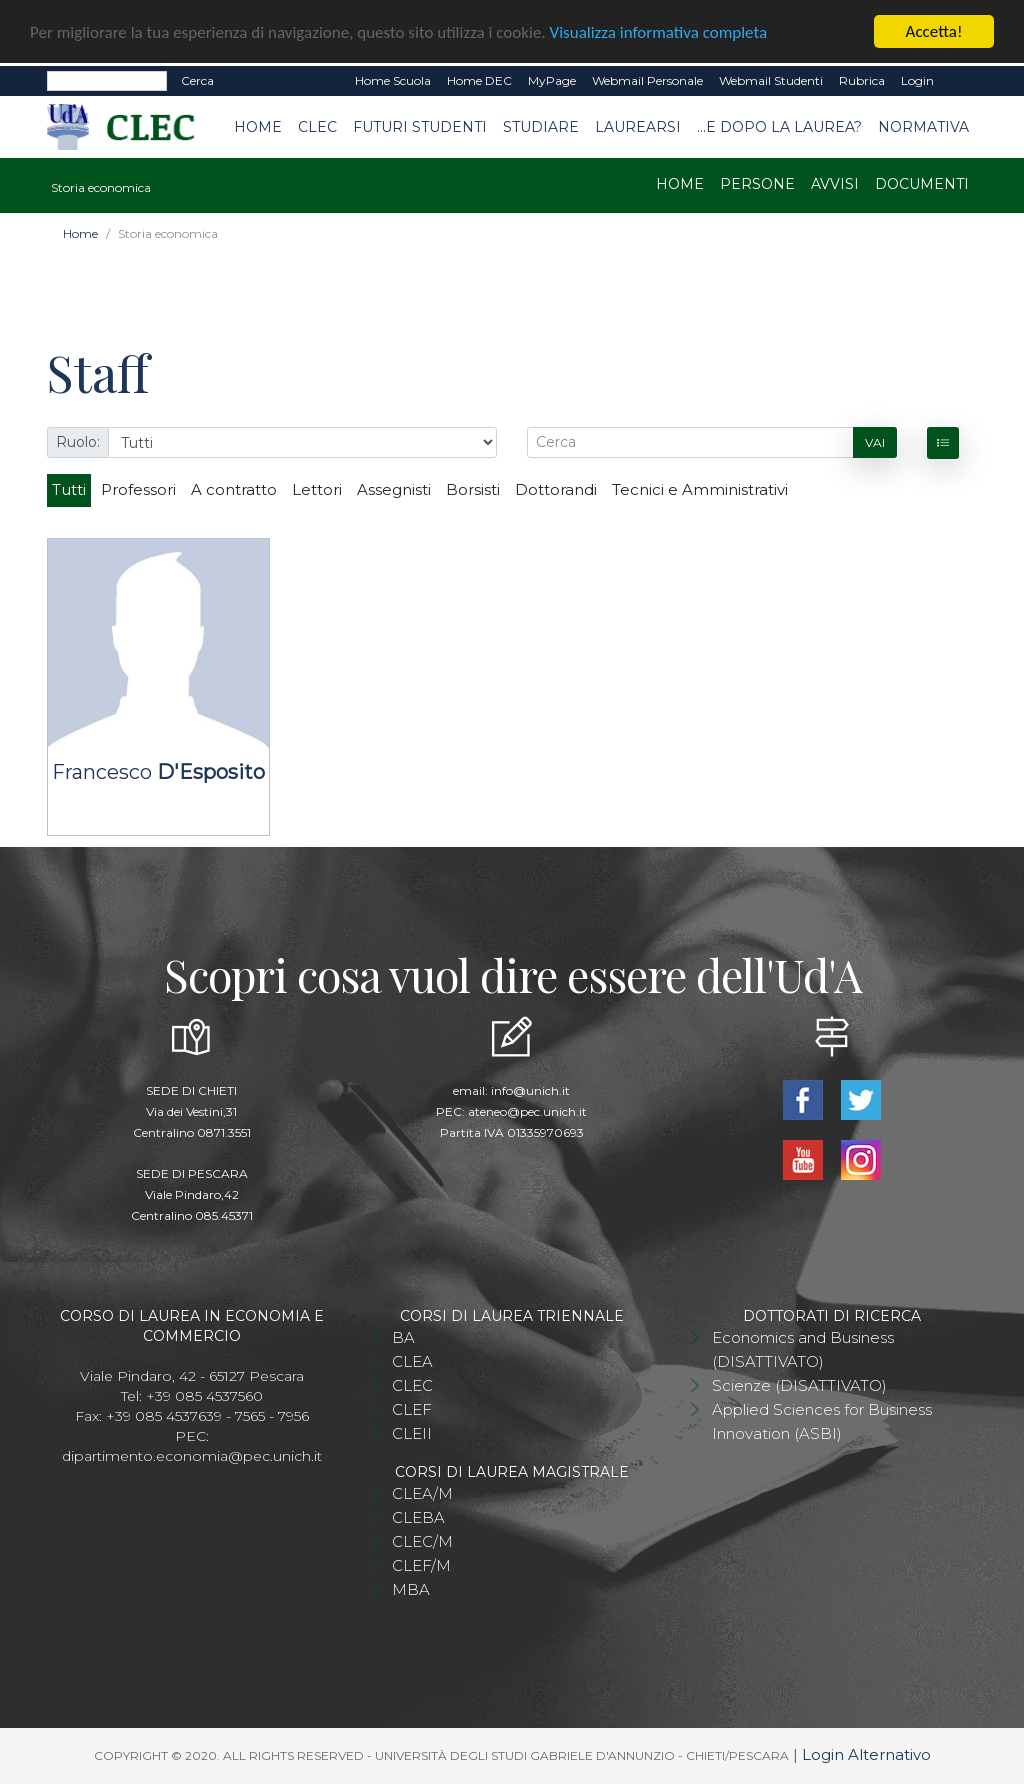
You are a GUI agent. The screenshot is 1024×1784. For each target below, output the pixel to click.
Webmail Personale (647, 80)
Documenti (922, 184)
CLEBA (418, 1517)
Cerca (197, 80)
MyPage (552, 80)
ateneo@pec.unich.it (527, 1111)
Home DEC (479, 80)
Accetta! (934, 31)
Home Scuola (393, 80)
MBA (411, 1589)
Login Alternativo (866, 1754)
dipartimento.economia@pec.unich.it (192, 1456)
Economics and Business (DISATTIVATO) (803, 1349)
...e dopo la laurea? (779, 127)
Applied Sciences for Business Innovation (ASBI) (822, 1421)
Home (258, 127)
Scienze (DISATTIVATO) (799, 1385)
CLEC (317, 127)
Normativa (923, 127)
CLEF (412, 1409)
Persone (757, 184)
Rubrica (862, 80)
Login (917, 80)
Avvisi (835, 184)
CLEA (412, 1361)
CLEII (412, 1433)
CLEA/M (422, 1493)
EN (959, 81)
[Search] (107, 81)
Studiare (541, 127)
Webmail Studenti (771, 80)
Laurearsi (638, 127)
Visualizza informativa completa (659, 31)
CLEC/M (422, 1541)
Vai (875, 442)
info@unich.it (530, 1090)
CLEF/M (421, 1565)
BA (403, 1337)
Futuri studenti (420, 127)
